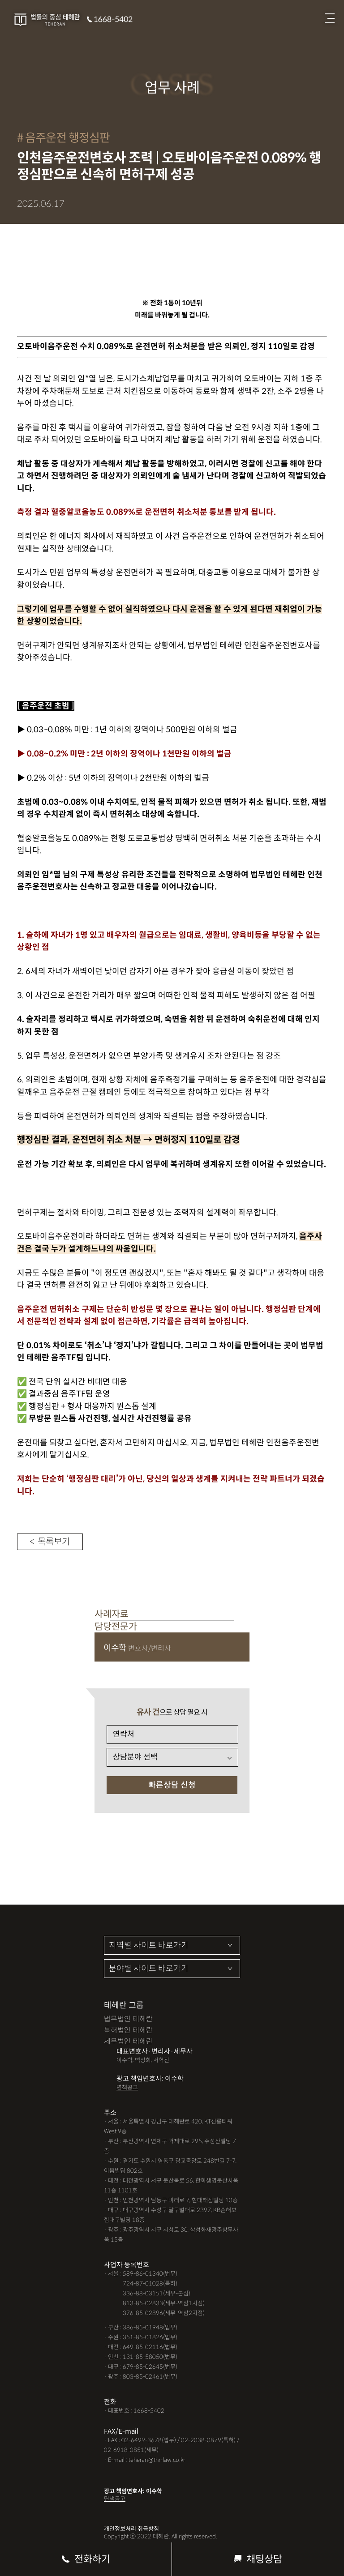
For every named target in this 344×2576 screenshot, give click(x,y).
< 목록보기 (50, 1541)
